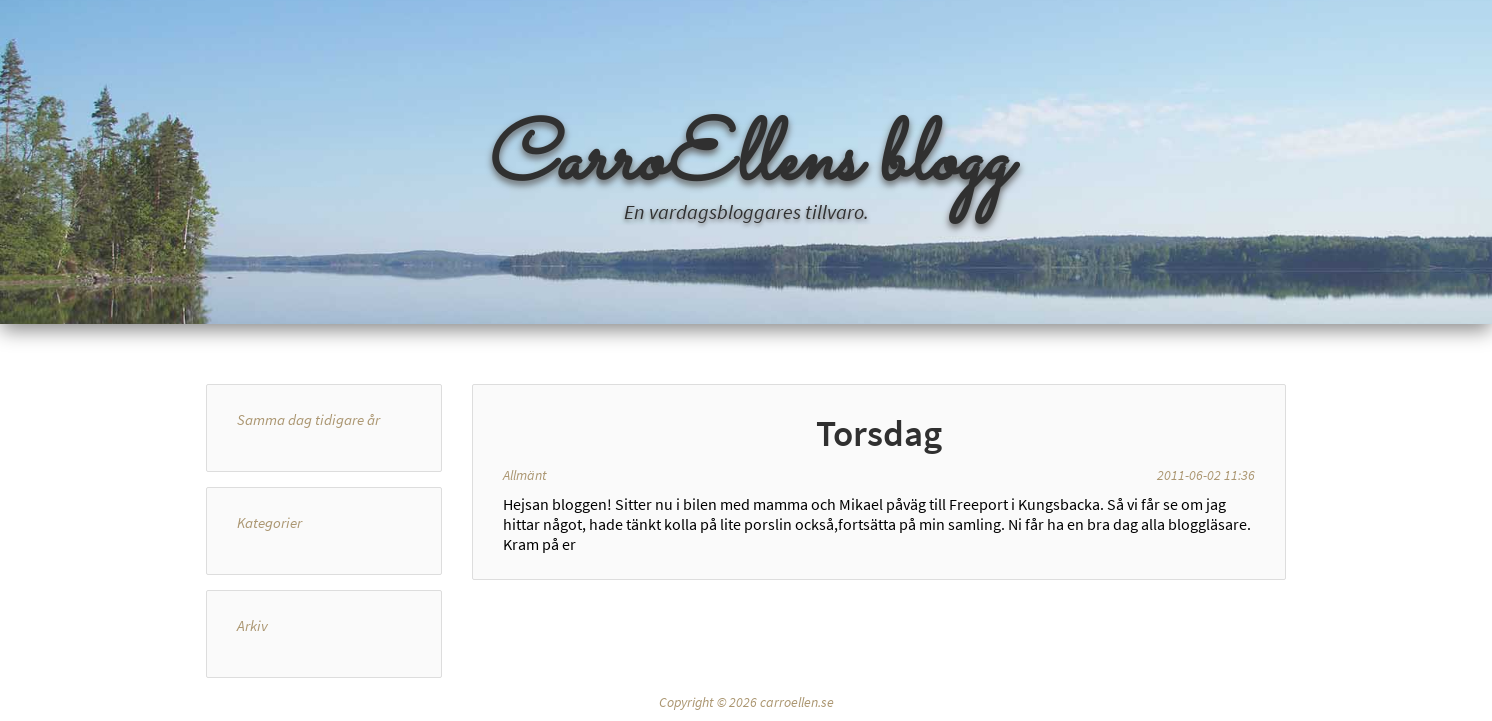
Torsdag (879, 433)
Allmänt (525, 475)
